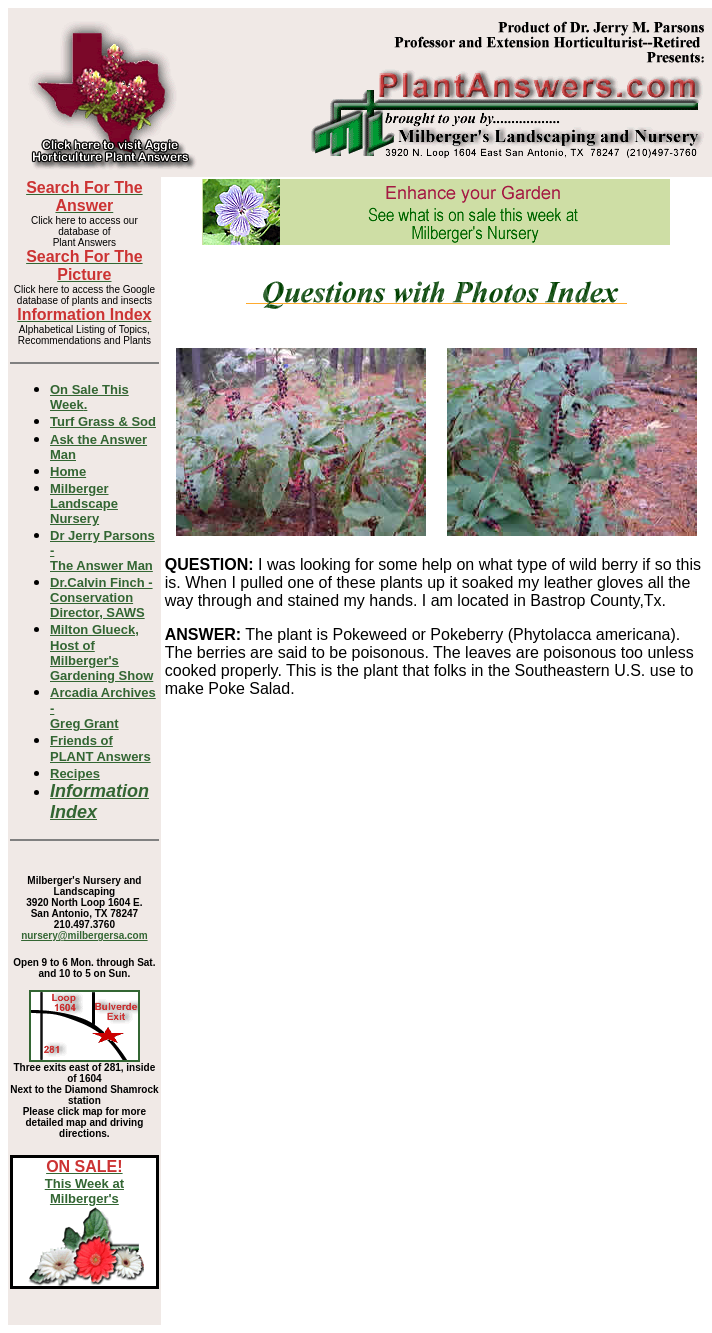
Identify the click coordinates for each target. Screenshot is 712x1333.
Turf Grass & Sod (103, 421)
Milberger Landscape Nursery (84, 503)
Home (68, 471)
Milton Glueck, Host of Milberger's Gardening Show (101, 652)
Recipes (75, 773)
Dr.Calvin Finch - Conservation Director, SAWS (101, 597)
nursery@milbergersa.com (84, 935)
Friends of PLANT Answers (100, 748)
